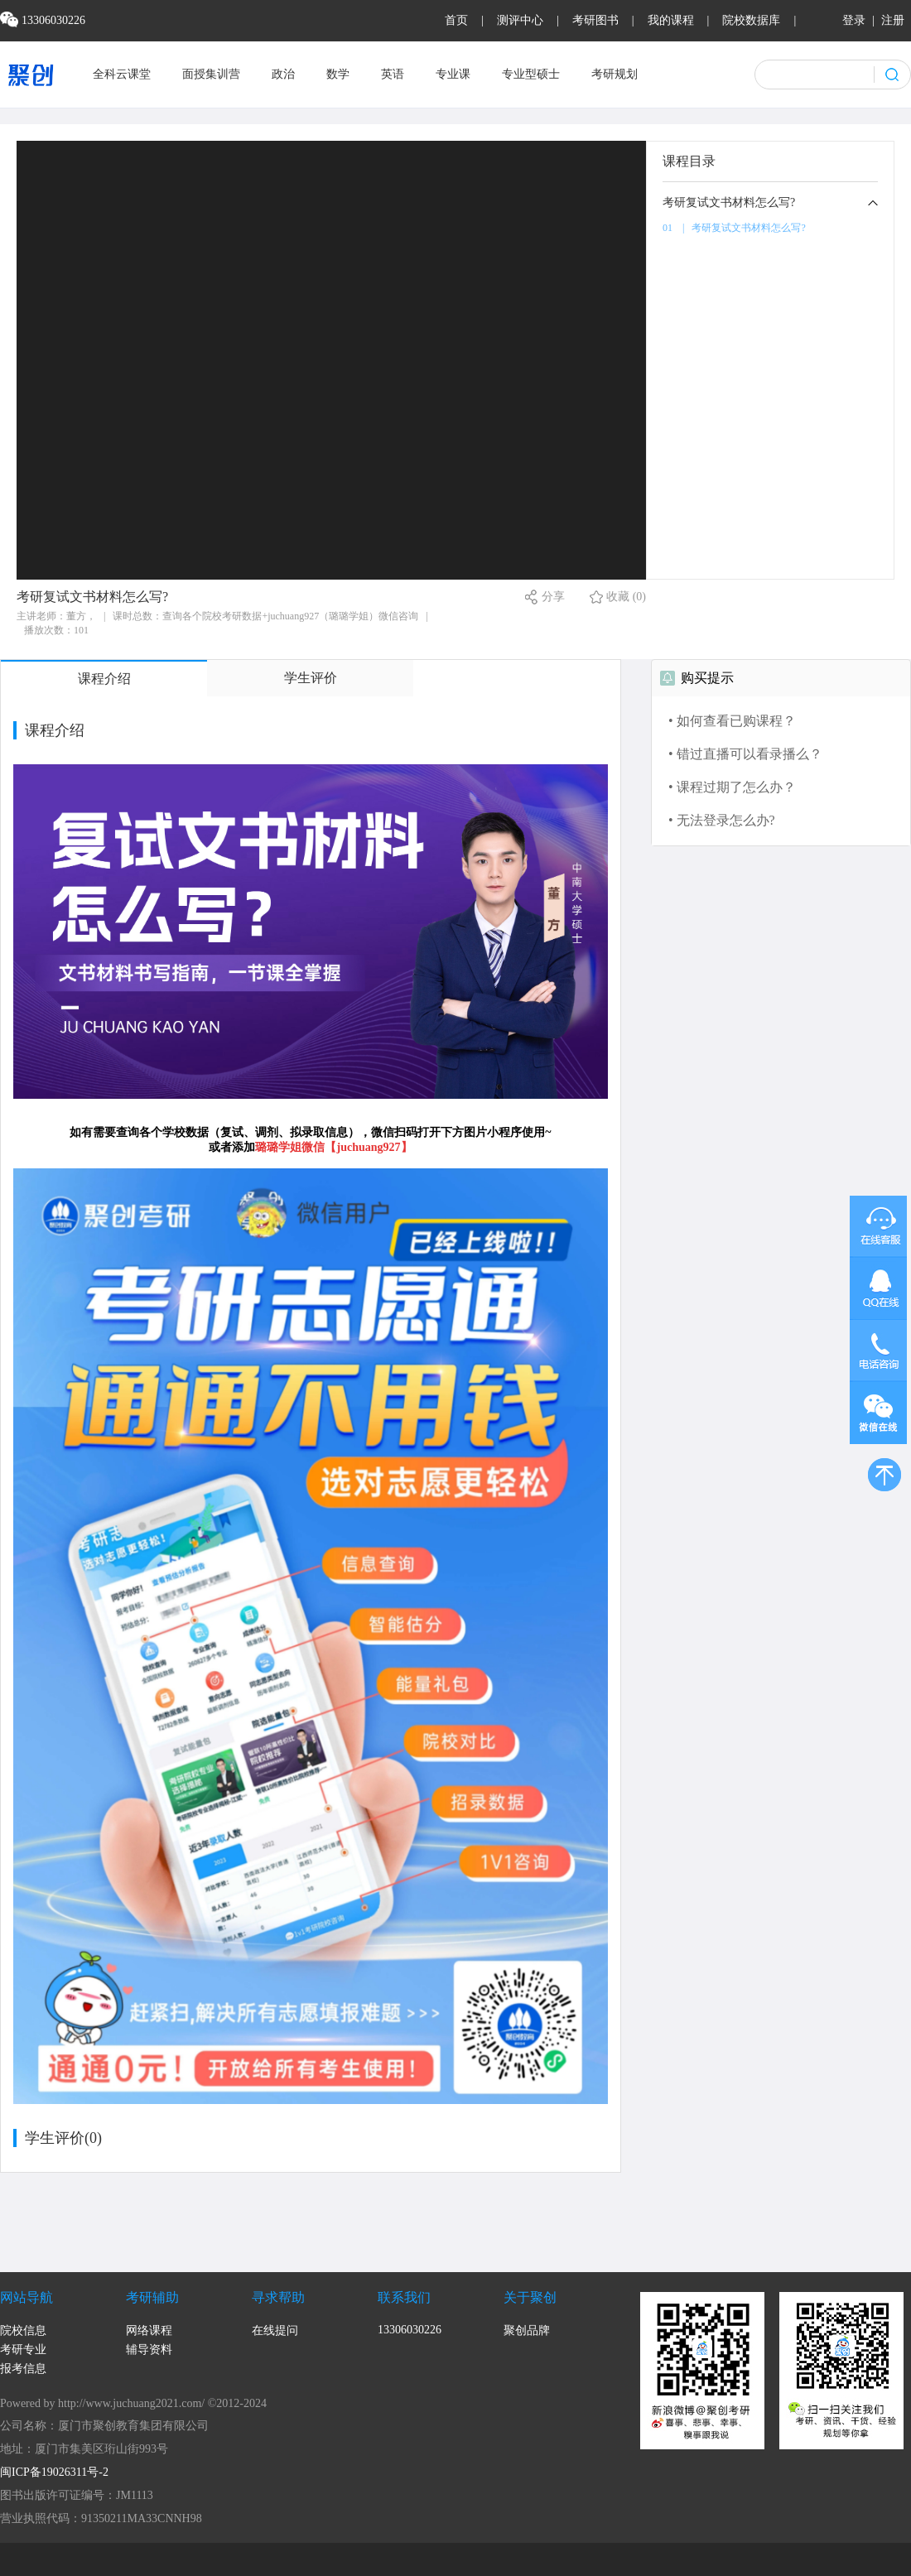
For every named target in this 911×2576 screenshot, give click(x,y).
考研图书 (595, 20)
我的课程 (671, 20)
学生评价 (310, 678)
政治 (283, 74)
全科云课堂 (122, 74)
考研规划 (614, 74)
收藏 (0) (626, 596)
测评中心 (520, 20)
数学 (337, 74)
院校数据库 (751, 20)
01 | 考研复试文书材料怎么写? (734, 228)
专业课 (453, 74)
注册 (892, 20)
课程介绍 (104, 679)
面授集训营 (211, 74)
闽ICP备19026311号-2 (54, 2472)
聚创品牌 (527, 2330)
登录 (853, 20)
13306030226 (409, 2329)
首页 (456, 20)
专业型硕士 (531, 74)
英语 (392, 74)
